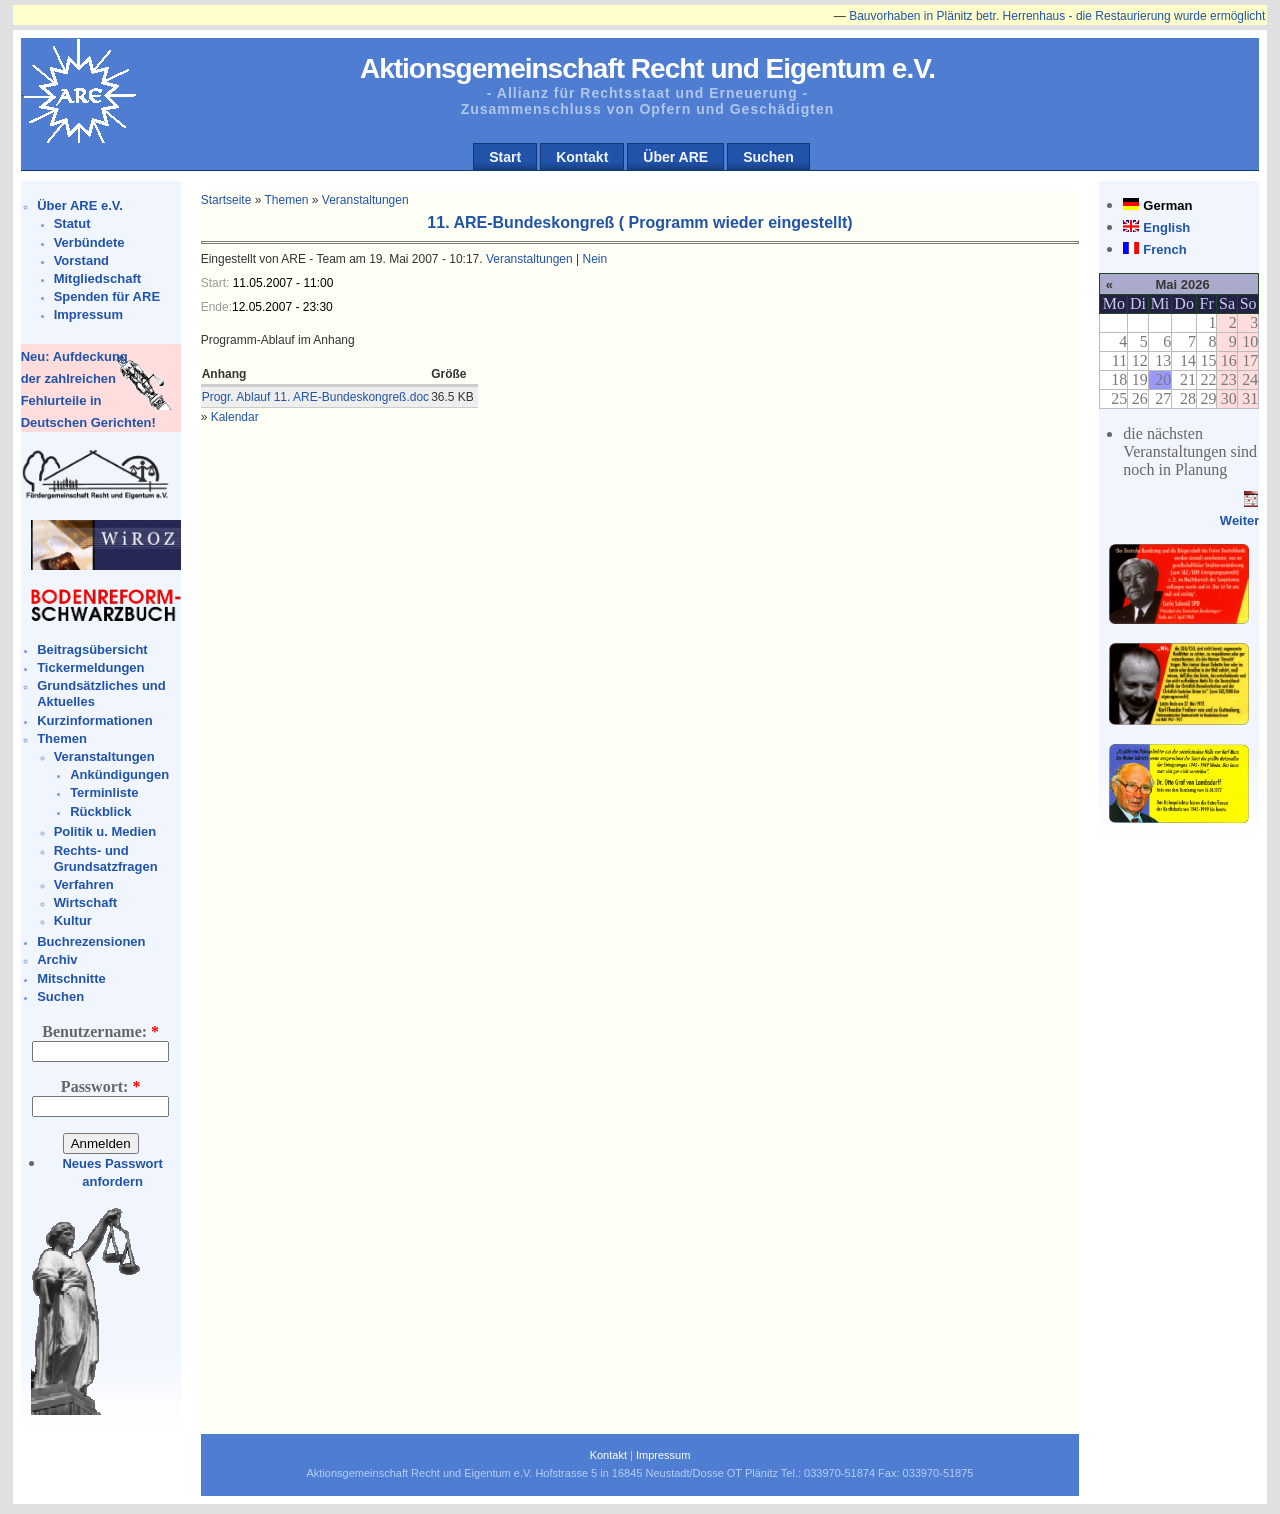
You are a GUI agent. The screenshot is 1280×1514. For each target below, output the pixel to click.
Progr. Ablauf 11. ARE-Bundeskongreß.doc (315, 397)
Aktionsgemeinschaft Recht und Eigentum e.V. (647, 68)
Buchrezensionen (91, 941)
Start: (217, 283)
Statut (72, 223)
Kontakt (582, 157)
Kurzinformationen (95, 720)
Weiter (1240, 520)
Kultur (73, 920)
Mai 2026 (1182, 284)
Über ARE (675, 157)
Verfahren (84, 884)
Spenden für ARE (107, 296)
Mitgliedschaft (97, 278)
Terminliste (104, 792)
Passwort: (101, 1086)
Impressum (88, 314)
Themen (62, 738)
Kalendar (235, 417)
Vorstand (81, 260)
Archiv (57, 959)
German (1167, 205)
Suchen (768, 157)
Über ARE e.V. (80, 205)
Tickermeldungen (90, 667)
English (1166, 227)
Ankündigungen (119, 774)
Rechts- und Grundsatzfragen (106, 858)
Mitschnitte (71, 978)
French (1164, 249)
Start (505, 157)
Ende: (216, 307)
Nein (594, 259)
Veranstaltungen (104, 756)
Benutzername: (100, 1031)
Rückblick (100, 811)
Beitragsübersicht (92, 649)
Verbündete (89, 242)
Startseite (226, 200)
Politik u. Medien (105, 831)
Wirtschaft (85, 902)
